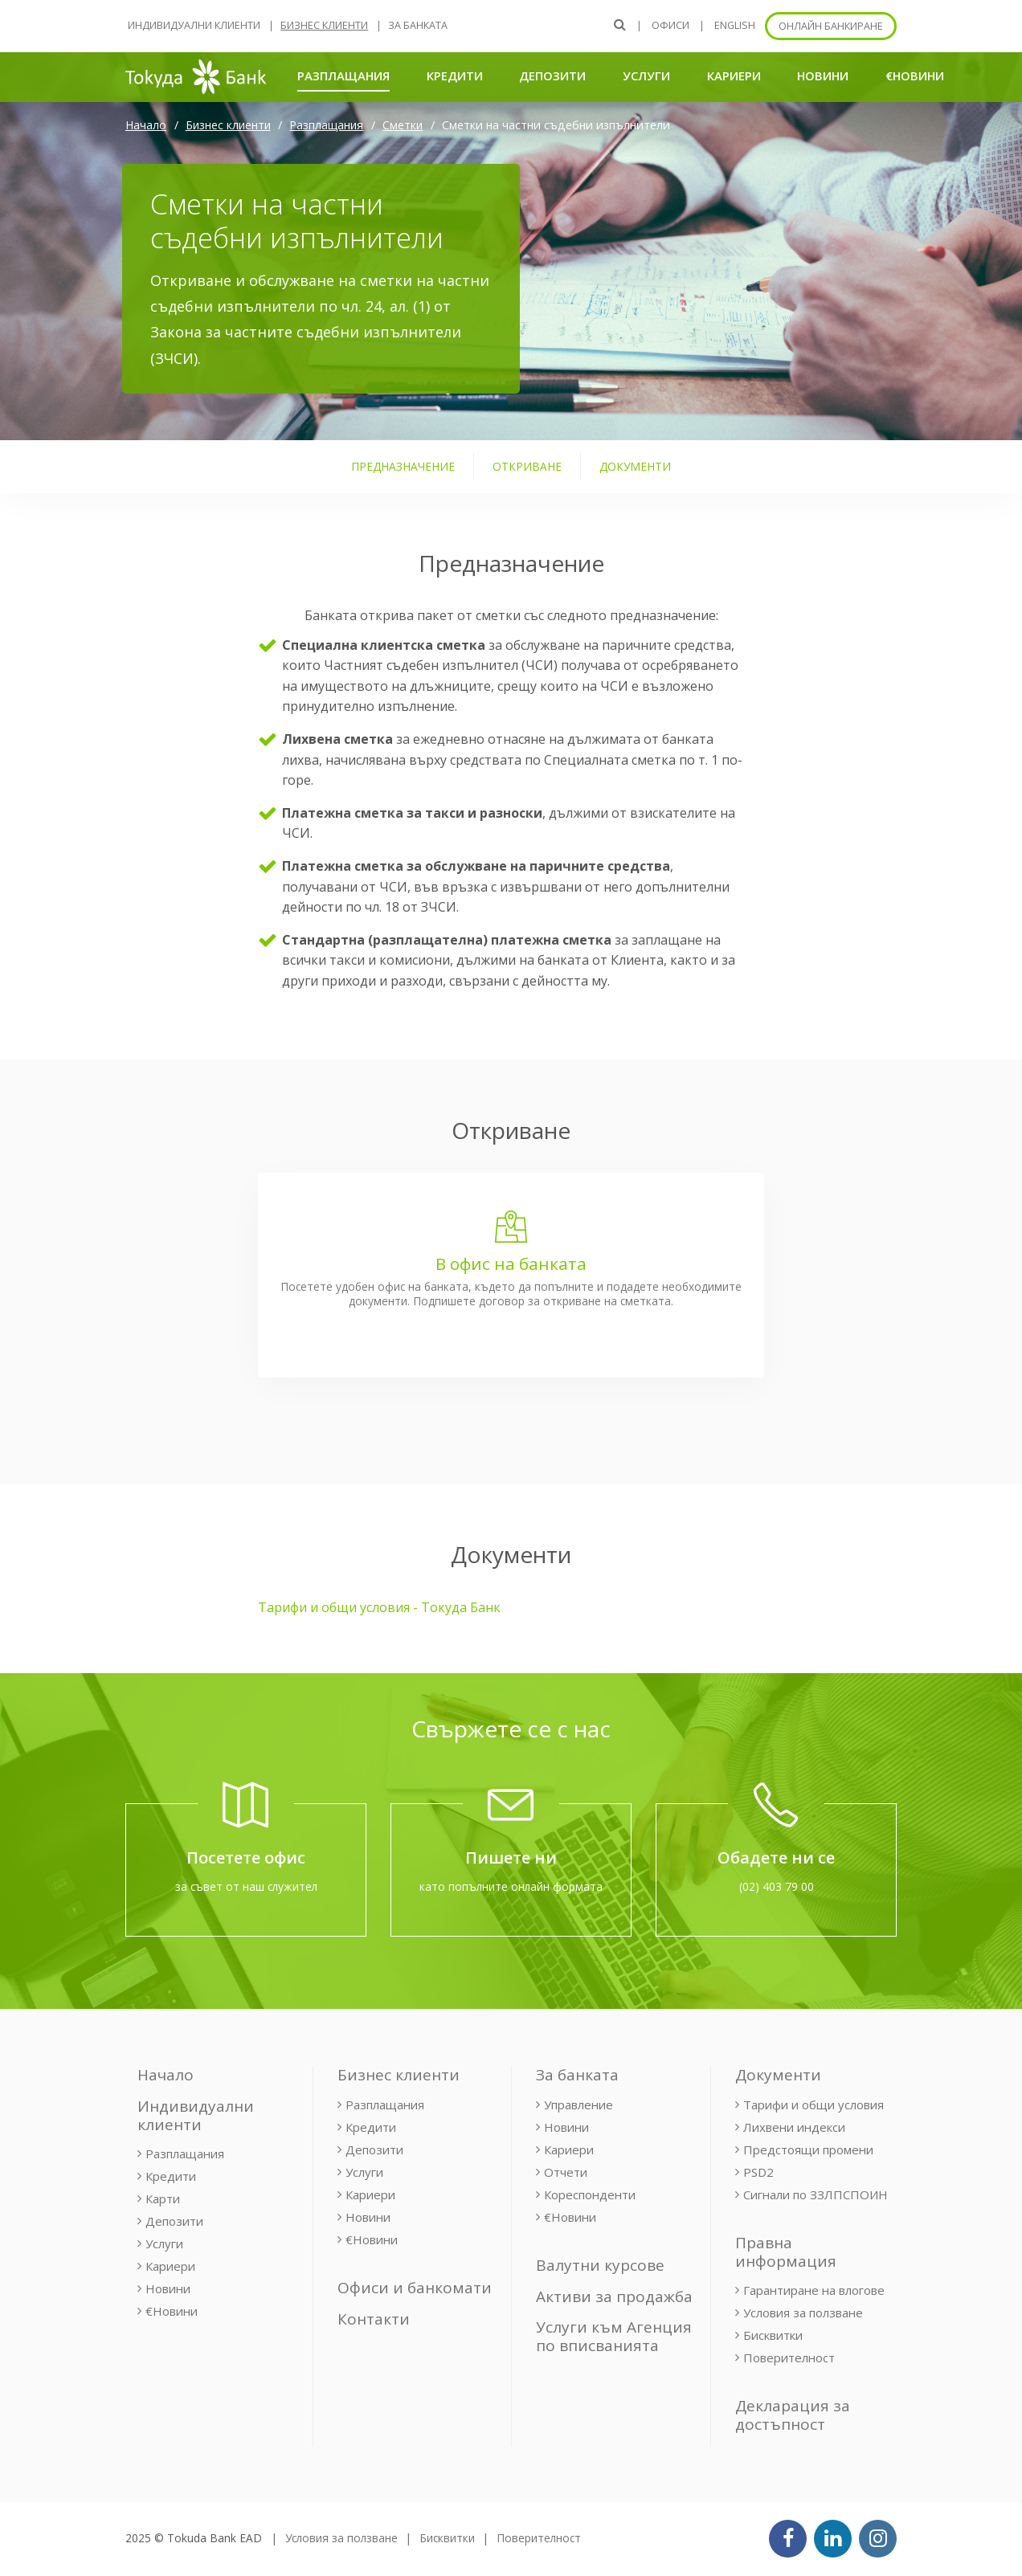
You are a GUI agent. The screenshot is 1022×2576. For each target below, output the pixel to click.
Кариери (734, 75)
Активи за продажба (614, 2296)
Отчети (565, 2172)
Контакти (373, 2319)
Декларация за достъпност (792, 2415)
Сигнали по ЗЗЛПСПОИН (815, 2194)
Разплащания (343, 75)
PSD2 (758, 2172)
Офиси (670, 25)
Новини (822, 75)
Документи (778, 2074)
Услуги (646, 75)
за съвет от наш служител (246, 1886)
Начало (145, 125)
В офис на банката (511, 1263)
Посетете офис (245, 1857)
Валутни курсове (600, 2265)
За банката (418, 25)
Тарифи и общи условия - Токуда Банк (379, 1607)
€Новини (914, 75)
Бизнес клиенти (324, 25)
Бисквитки (773, 2335)
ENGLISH (734, 25)
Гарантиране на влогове (814, 2290)
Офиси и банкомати (414, 2287)
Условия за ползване (803, 2313)
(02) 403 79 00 (776, 1886)
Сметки (402, 125)
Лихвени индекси (794, 2127)
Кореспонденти (590, 2194)
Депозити (552, 75)
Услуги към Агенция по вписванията (614, 2336)
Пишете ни (511, 1857)
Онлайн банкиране (831, 26)
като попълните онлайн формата (511, 1886)
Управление (578, 2104)
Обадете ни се (776, 1857)
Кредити (455, 75)
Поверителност (789, 2357)
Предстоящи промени (808, 2149)
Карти (162, 2198)
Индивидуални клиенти (194, 25)
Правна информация (785, 2252)
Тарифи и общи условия (813, 2104)
